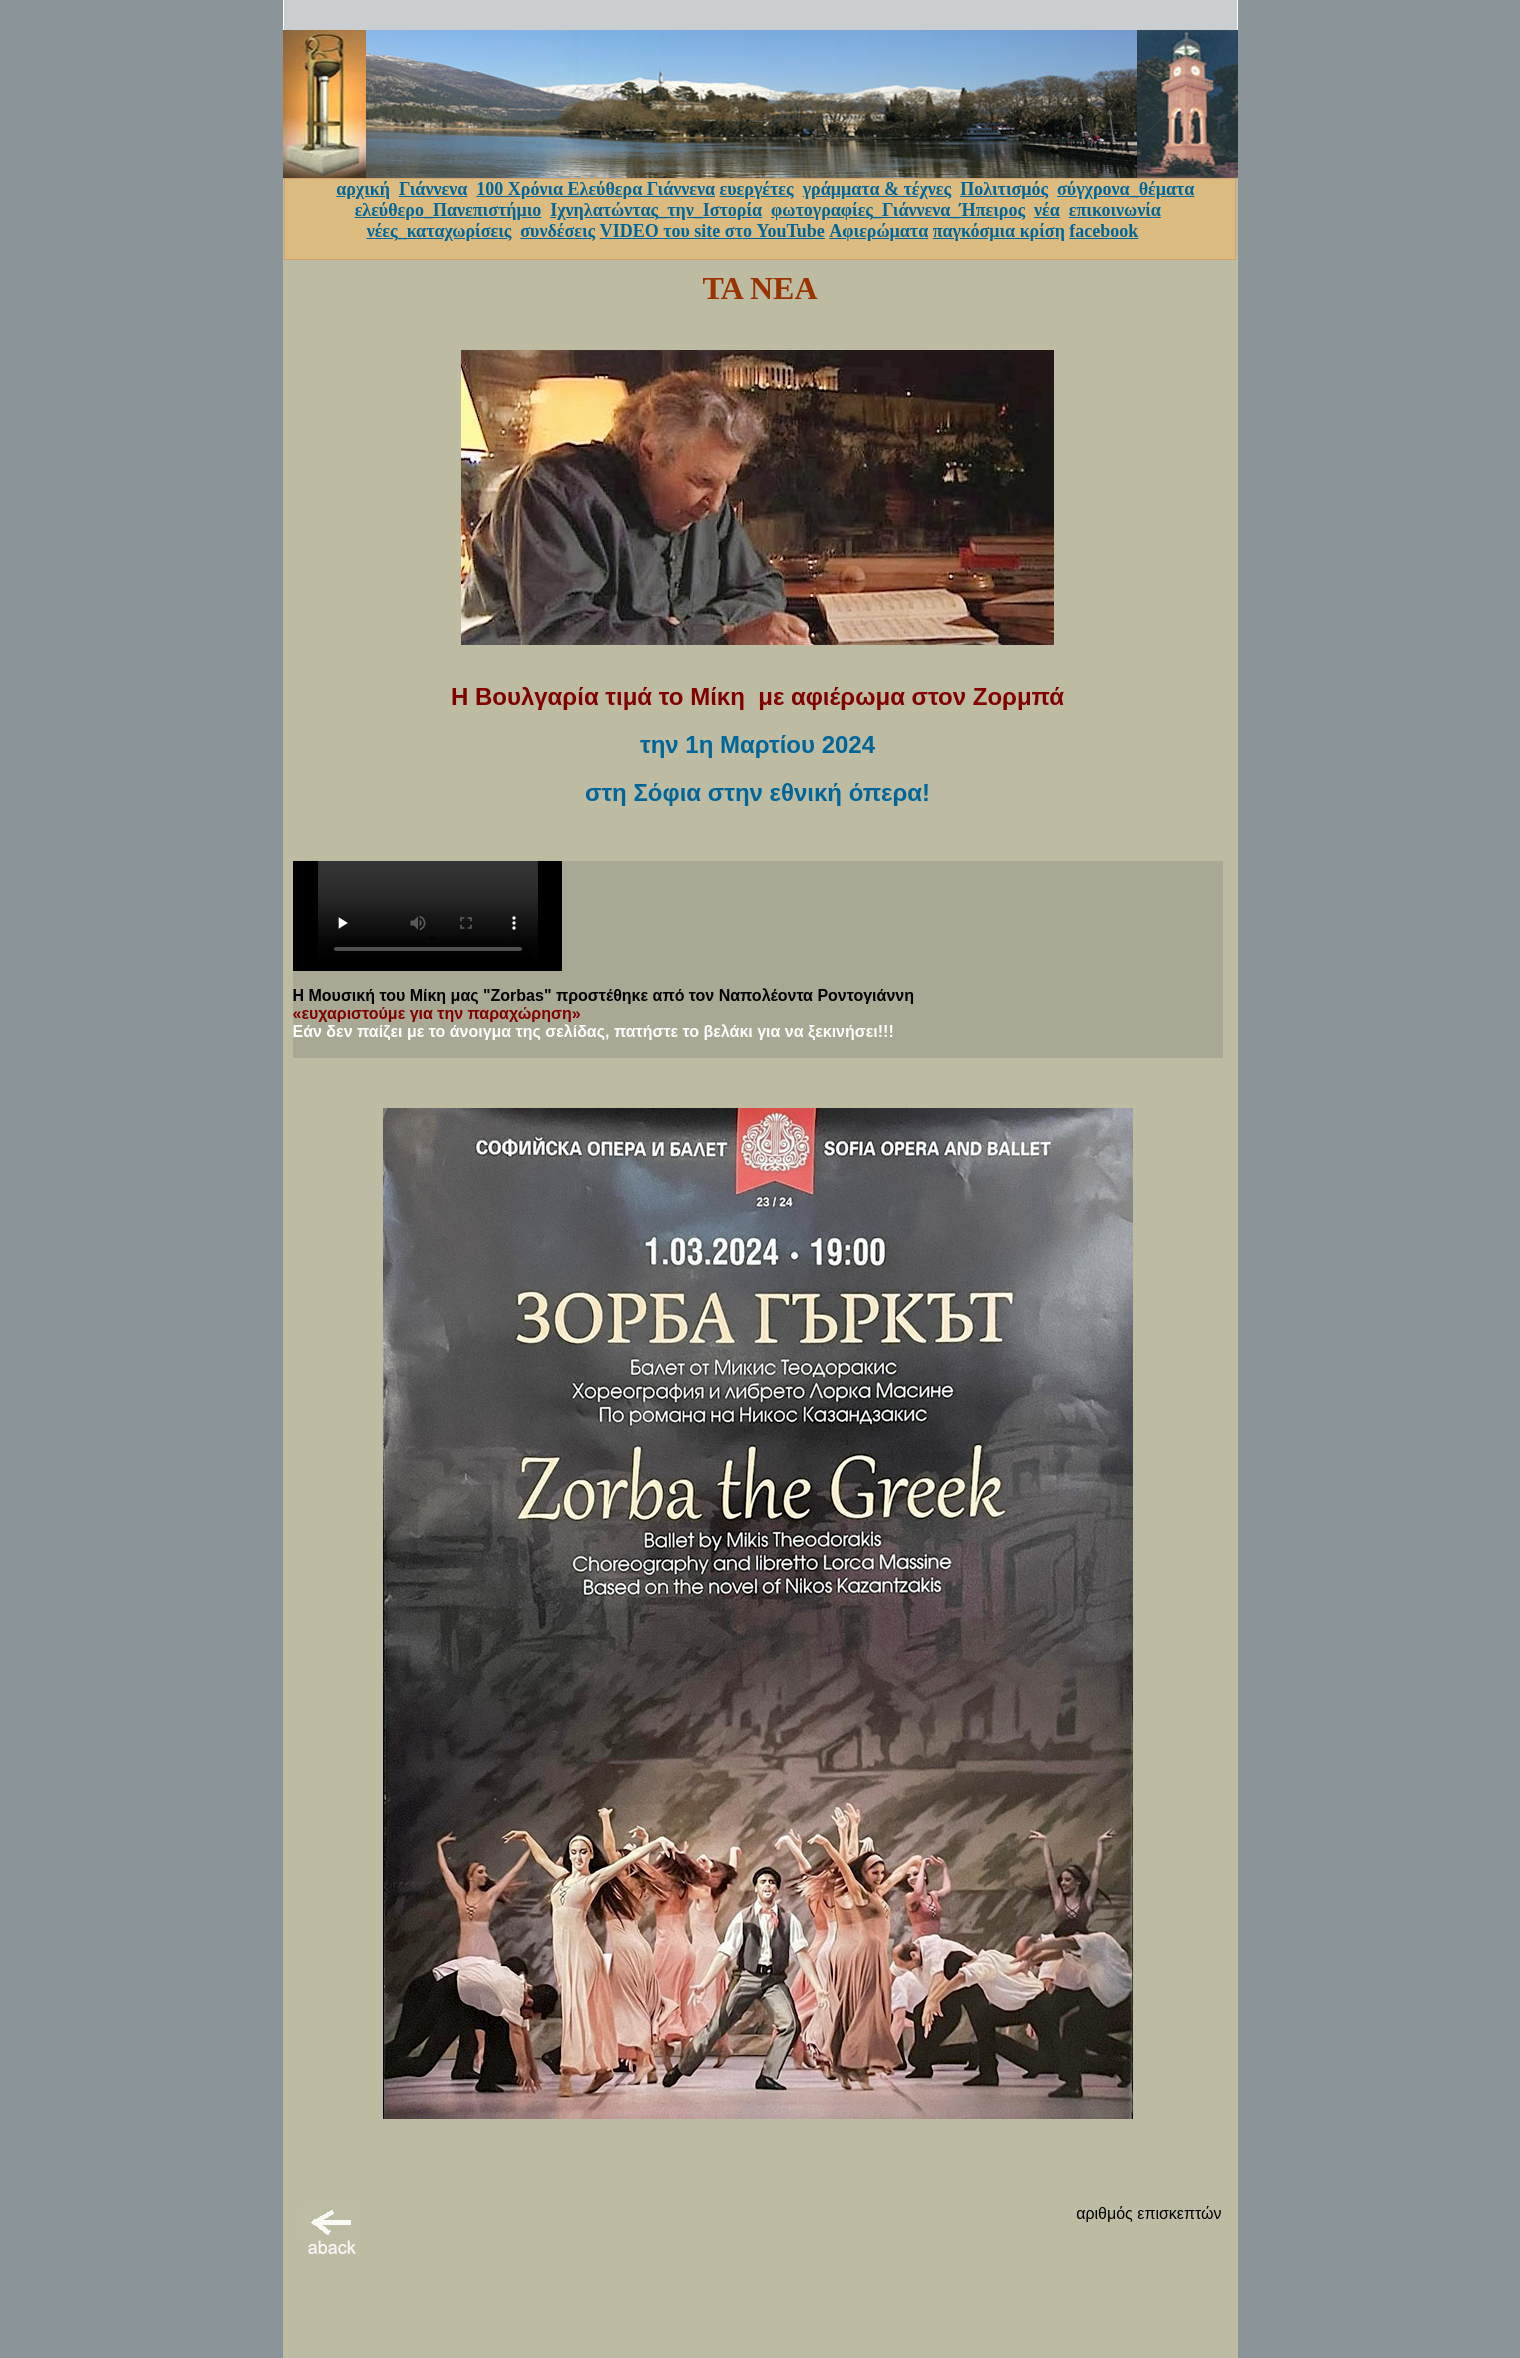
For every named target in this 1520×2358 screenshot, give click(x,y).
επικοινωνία (1115, 210)
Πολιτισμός (1004, 189)
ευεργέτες (757, 189)
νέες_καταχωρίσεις (439, 231)
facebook (1103, 231)
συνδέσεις (557, 231)
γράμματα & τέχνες (877, 189)
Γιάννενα (433, 189)
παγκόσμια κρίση (999, 231)
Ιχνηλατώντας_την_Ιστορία (656, 210)
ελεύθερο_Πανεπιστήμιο (448, 210)
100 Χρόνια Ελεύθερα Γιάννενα (595, 189)
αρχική (363, 189)
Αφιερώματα (878, 231)
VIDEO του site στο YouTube (712, 231)
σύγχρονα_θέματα (1125, 189)
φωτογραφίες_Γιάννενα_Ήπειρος (898, 210)
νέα (1047, 210)
